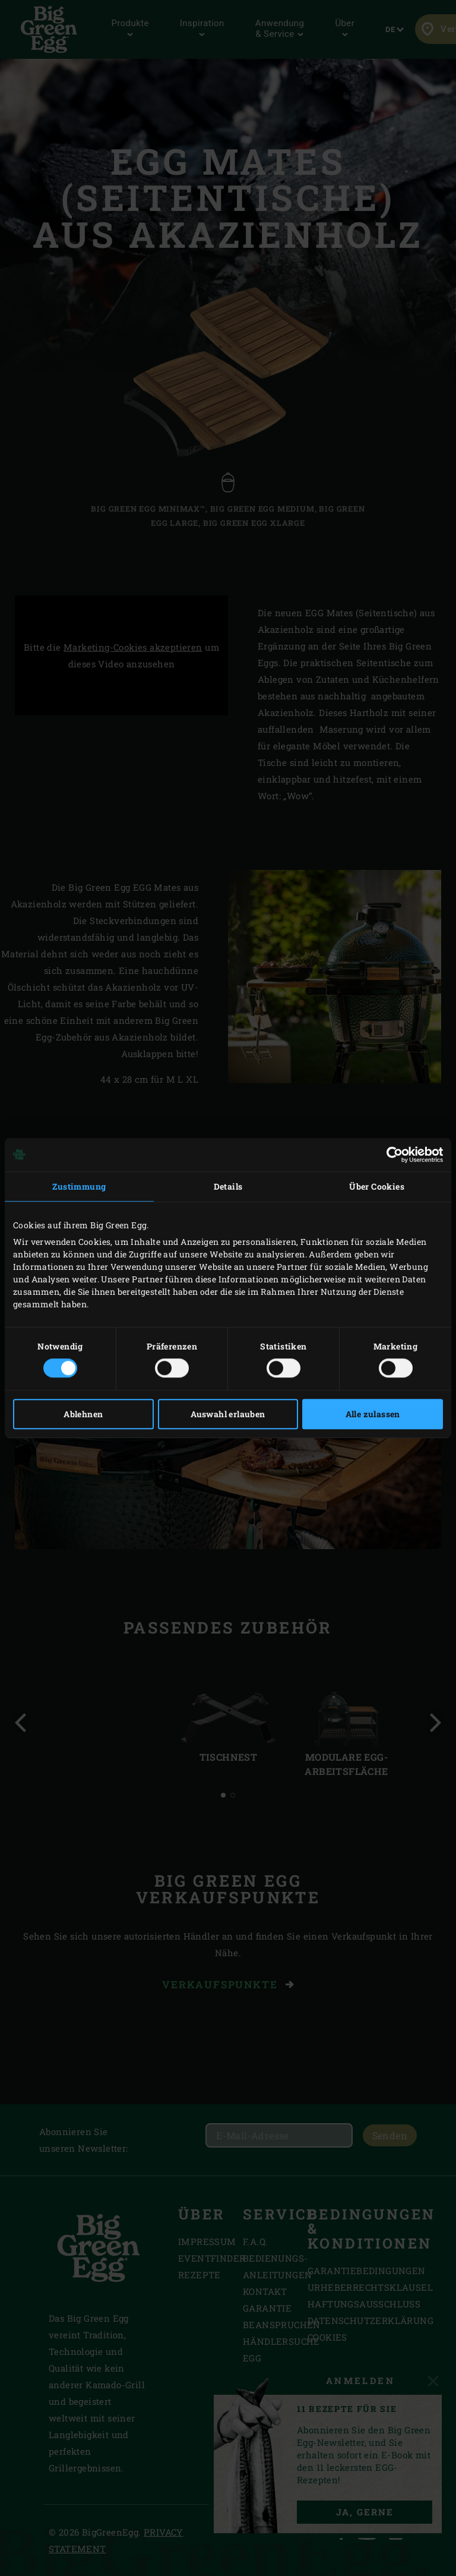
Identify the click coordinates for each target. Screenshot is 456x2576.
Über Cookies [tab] (376, 1186)
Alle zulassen (373, 1414)
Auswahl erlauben (228, 1414)
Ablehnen (83, 1414)
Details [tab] (228, 1186)
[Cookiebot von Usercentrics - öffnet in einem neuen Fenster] (391, 1154)
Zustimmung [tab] (79, 1186)
